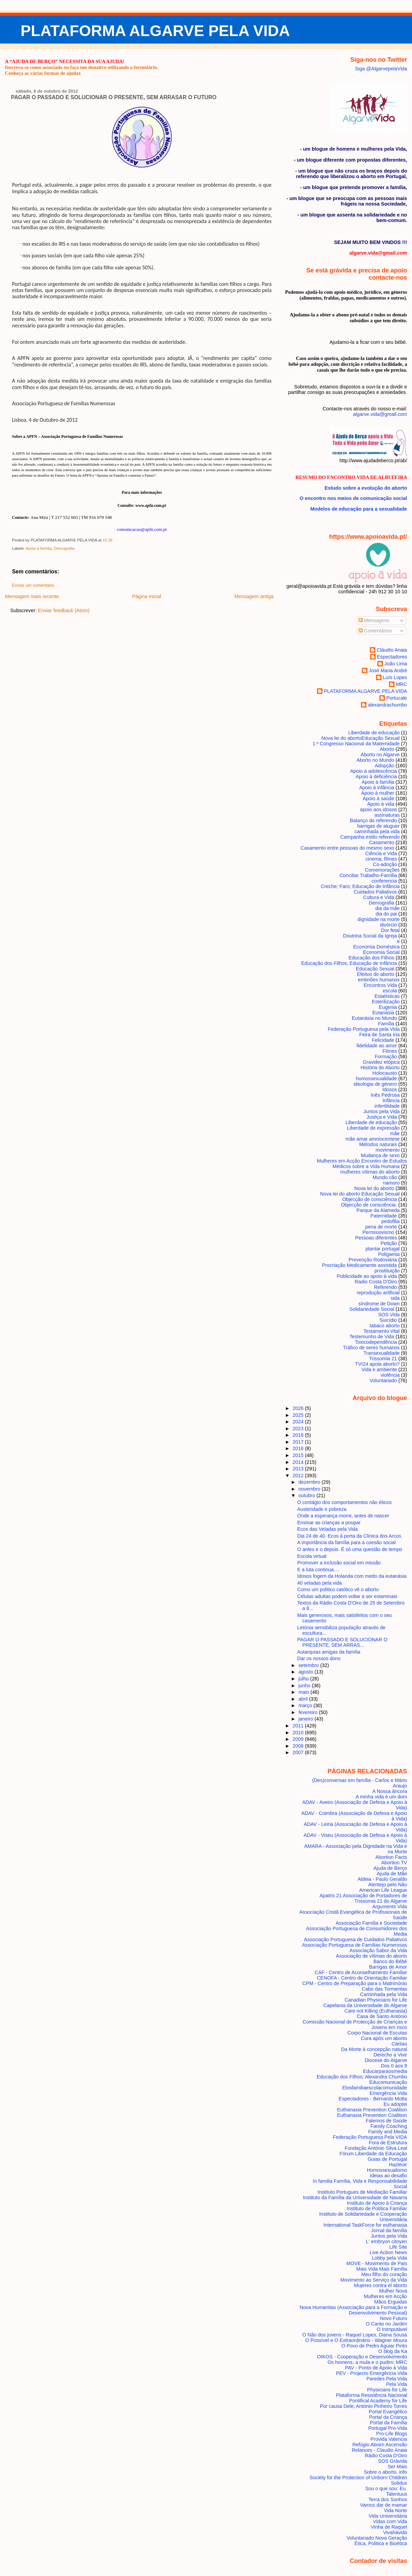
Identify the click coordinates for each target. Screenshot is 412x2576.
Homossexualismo (387, 2170)
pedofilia (390, 1221)
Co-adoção (385, 864)
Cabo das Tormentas (384, 1989)
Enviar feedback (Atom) (63, 610)
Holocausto (384, 1073)
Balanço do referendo (373, 820)
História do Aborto (380, 1067)
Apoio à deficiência (376, 776)
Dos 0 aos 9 (394, 2065)
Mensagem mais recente (32, 596)
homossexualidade (376, 1078)
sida (395, 1298)
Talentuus (396, 2494)
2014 (299, 1462)
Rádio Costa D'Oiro (386, 2455)
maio (305, 1692)
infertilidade (387, 1106)
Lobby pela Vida (389, 2258)
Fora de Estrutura (388, 2142)
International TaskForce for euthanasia (365, 2225)
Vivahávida (395, 2532)
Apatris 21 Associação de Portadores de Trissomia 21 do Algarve (363, 1898)
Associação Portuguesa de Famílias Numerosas (354, 1945)
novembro (310, 1489)
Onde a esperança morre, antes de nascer (343, 1515)
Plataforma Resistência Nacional (371, 2395)
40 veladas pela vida (319, 1583)
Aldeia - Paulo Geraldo (382, 1879)
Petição (388, 1243)
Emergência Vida (388, 2093)
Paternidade (384, 1216)
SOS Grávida (392, 2461)
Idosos (390, 1089)
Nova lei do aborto (374, 1188)
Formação (386, 1056)
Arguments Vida (389, 1906)
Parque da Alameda (378, 1210)
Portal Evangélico (388, 2411)
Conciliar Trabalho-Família (368, 875)
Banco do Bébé (390, 1961)
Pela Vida (396, 2384)
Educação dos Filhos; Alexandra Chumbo (362, 2076)
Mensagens (374, 620)
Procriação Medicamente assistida (359, 1265)
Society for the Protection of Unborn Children (358, 2477)
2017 (299, 1442)
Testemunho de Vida (371, 1336)
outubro (308, 1495)
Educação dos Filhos (371, 957)
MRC (401, 684)
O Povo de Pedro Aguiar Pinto (374, 2345)
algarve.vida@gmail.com (380, 414)
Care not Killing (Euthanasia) (375, 2011)
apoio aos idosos (378, 809)
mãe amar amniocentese (373, 1139)
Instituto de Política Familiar (377, 2208)
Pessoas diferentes (376, 1237)
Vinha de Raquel (389, 2527)
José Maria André (388, 670)
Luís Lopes (395, 677)
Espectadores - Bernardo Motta (373, 2098)
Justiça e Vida (381, 1117)
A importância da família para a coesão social (346, 1542)
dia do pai (386, 914)
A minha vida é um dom (381, 1796)
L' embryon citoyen (386, 2241)
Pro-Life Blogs (391, 2433)
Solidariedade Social (371, 1309)
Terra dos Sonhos (387, 2499)
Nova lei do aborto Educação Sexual (360, 1194)
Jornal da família (389, 2230)
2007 (299, 1752)
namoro (391, 1183)
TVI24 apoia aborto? (377, 1364)
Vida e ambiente (379, 1369)
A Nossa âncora (389, 1791)
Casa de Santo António (382, 2016)
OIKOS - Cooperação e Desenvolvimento (362, 2356)
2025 (299, 1415)
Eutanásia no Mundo (374, 1018)
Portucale (396, 698)
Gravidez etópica (381, 1062)
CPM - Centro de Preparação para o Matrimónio (354, 1983)
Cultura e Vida (378, 897)
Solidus (399, 2483)
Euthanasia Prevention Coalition (372, 2109)
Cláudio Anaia (392, 650)
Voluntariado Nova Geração (377, 2538)
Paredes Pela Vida (386, 2378)
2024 (299, 1421)
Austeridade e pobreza (322, 1509)
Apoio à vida (380, 804)
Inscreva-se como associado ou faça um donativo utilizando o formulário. (81, 67)
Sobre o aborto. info (385, 2472)
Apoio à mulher (377, 793)
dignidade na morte (379, 919)
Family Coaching (389, 2126)
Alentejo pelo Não (387, 1884)
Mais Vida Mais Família (381, 2269)
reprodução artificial (378, 1292)
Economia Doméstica (376, 946)
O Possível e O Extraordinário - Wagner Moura (356, 2340)
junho (305, 1685)
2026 (299, 1408)
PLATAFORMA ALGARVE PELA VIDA (155, 30)
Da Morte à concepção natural (374, 2049)
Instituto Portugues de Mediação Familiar (362, 2192)
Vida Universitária (387, 2516)
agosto (307, 1672)
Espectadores (392, 657)
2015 (299, 1455)
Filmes (390, 1051)
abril (304, 1699)
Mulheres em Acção (385, 2296)
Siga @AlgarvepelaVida (381, 68)
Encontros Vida (380, 985)
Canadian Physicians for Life (376, 2000)
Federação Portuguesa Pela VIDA (370, 2137)
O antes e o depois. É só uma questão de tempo (349, 1549)
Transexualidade (381, 1353)
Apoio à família (39, 548)
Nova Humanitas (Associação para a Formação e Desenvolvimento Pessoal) (353, 2310)
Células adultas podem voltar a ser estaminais (347, 1596)
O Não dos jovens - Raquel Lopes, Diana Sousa (354, 2335)
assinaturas (387, 815)
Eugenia (388, 1007)
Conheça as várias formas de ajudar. (43, 73)
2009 (299, 1739)
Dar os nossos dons (318, 1658)
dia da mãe (387, 908)
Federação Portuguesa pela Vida (364, 1029)
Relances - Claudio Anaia (379, 2450)
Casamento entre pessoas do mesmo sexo (347, 848)
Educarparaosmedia (385, 2071)
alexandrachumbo (387, 705)
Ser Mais (397, 2466)
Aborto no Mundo (375, 760)
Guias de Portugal (387, 2159)
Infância (391, 1100)
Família (386, 1023)
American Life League (383, 1890)
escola (390, 990)
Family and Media (387, 2131)
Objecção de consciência (369, 1199)
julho (304, 1678)
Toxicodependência (376, 1342)
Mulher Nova (393, 2291)
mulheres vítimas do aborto (370, 1172)
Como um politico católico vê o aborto (338, 1589)
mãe (395, 1133)
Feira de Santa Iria (379, 1034)
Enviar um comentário (33, 585)
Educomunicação (388, 2082)
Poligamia (389, 1254)
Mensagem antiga (254, 596)
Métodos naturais (378, 1144)
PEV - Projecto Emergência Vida (371, 2373)
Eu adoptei (395, 2104)
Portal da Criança (388, 2417)
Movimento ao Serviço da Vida (373, 2280)
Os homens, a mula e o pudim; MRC (367, 2362)
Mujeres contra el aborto (380, 2285)
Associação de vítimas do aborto (371, 1956)
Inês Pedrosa (385, 1095)
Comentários (375, 630)
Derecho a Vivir (390, 2055)
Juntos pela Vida (381, 1111)
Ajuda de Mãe (392, 1873)
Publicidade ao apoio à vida (367, 1276)
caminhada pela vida (377, 831)
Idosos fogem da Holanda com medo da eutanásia (352, 1576)
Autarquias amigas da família (328, 1652)
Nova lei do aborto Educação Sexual (361, 738)
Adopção (384, 765)
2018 (299, 1435)
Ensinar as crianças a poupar (329, 1522)
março (306, 1705)
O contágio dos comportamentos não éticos (344, 1502)
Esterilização (386, 1001)
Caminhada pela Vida (383, 1994)
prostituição (387, 1270)
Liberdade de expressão (373, 1128)
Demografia (64, 548)
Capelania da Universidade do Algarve (365, 2005)
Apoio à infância (376, 787)
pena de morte (381, 1226)
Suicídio (388, 1320)
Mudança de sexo (380, 1155)
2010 (299, 1732)
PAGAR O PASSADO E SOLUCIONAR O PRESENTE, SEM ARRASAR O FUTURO (113, 97)
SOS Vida (389, 1314)
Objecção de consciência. (369, 1205)
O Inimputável (392, 2329)
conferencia (384, 881)
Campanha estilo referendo (370, 837)
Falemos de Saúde (386, 2120)
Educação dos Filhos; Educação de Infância (349, 963)
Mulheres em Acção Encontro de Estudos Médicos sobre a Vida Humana (362, 1163)
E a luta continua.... (318, 1569)
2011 (299, 1725)
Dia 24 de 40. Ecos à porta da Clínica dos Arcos (349, 1536)
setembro (309, 1665)
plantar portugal (382, 1248)
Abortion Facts (391, 1857)
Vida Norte (395, 2510)
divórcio (388, 925)
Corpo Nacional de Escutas (377, 2033)
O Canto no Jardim (386, 2324)
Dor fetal (390, 930)
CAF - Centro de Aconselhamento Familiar (361, 1972)
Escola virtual (311, 1556)
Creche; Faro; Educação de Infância (360, 886)
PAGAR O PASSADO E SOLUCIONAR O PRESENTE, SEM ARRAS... (342, 1642)
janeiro (307, 1719)
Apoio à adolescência (373, 771)
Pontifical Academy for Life (378, 2400)
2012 (299, 1475)
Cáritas (399, 2044)
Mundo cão (385, 1177)
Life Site (398, 2247)
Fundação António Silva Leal (376, 2148)
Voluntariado (383, 1380)
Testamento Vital (381, 1331)
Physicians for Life (387, 2389)
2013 (299, 1468)
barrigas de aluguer (378, 826)
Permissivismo (379, 1232)
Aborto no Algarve (380, 754)
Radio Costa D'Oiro (376, 1281)
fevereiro (309, 1712)
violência (390, 1375)
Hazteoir (398, 2164)
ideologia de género (375, 1084)
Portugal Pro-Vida (387, 2428)
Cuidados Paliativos (375, 892)
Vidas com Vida (390, 2521)
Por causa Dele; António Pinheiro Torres (363, 2406)
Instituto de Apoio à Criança (377, 2203)
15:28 (107, 540)
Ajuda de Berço (390, 1868)
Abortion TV (394, 1862)
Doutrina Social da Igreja (370, 936)
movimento (388, 1150)
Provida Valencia (389, 2439)
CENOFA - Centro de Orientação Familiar (362, 1978)
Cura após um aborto (384, 2038)
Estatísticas (387, 996)
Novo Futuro (393, 2318)
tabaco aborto (384, 1325)
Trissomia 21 (383, 1358)
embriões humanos (379, 979)
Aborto (387, 749)
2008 (299, 1746)
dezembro (310, 1482)
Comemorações (382, 870)
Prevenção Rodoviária (373, 1259)
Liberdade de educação (371, 1122)
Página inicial (146, 596)
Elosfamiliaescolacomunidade (374, 2087)
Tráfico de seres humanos (371, 1347)
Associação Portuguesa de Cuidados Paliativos (355, 1939)
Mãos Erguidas (390, 2302)
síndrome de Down (379, 1303)
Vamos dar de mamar (383, 2505)
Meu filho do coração (384, 2274)
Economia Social (381, 952)
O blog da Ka (392, 2351)
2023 (299, 1428)
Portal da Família (388, 2422)
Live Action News (388, 2252)
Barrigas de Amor (388, 1967)
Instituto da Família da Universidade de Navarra (355, 2197)
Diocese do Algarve (386, 2060)
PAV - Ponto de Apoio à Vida (376, 2367)
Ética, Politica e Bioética (380, 2543)
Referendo (385, 1287)
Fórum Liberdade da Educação (373, 2153)
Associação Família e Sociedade (371, 1923)
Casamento (381, 842)
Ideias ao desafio (388, 2175)
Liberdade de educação (374, 732)
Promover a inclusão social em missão (339, 1562)
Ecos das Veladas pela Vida (327, 1529)
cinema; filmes (381, 859)
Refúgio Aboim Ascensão (379, 2444)
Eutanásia (383, 1012)
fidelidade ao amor (376, 1045)
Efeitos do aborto (376, 974)
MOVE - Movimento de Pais (376, 2263)
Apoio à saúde (378, 798)
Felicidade (383, 1040)
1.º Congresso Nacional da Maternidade (356, 743)
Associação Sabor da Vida (378, 1950)
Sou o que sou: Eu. (386, 2488)
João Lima (395, 663)
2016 (299, 1448)
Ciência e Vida (381, 853)
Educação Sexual (375, 968)
